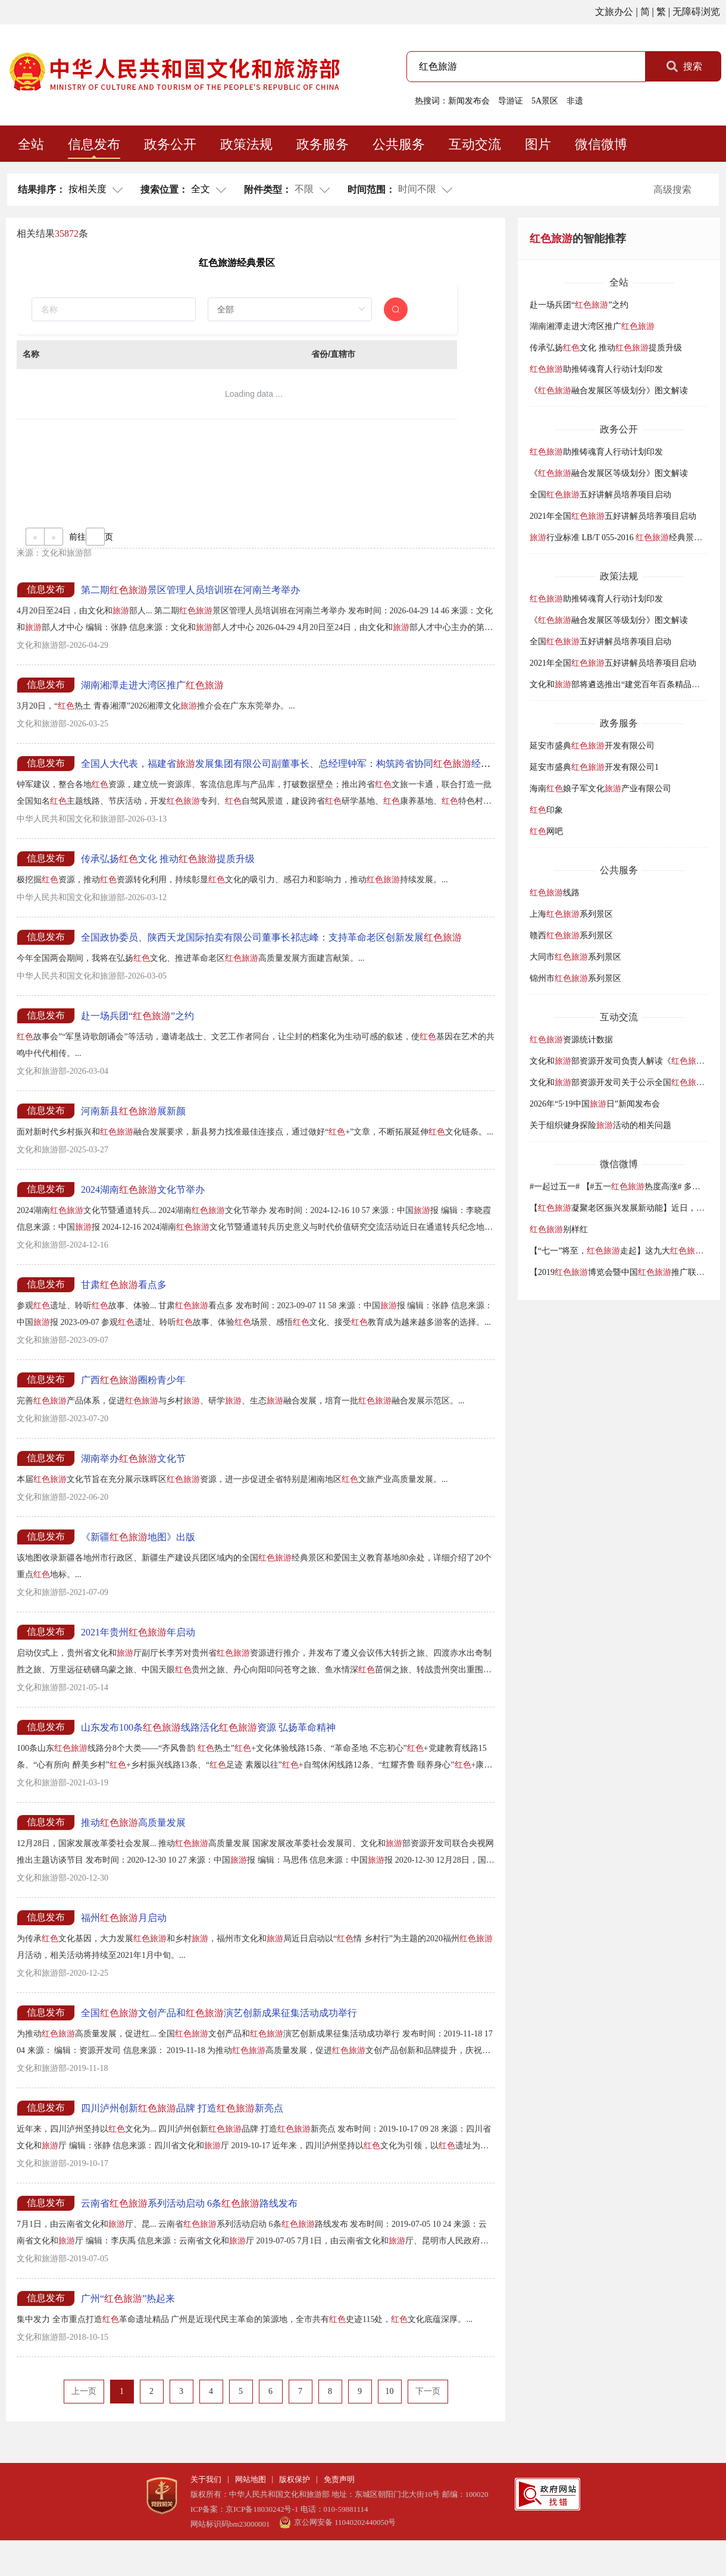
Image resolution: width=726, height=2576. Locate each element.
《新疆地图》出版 (138, 1537)
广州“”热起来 (128, 2298)
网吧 (546, 831)
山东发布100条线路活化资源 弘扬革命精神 (208, 1727)
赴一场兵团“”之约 (137, 1016)
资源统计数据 (571, 1039)
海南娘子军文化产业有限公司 (600, 788)
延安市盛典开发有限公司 (592, 745)
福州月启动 (124, 1918)
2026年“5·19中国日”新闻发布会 (595, 1103)
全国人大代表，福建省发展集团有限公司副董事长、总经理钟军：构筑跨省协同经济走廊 (295, 764)
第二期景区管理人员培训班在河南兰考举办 (190, 590)
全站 (31, 144)
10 (390, 2391)
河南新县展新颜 (133, 1111)
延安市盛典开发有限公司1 (594, 767)
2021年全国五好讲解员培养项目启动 (613, 516)
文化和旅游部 (67, 553)
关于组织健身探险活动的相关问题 (600, 1125)
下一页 (427, 2391)
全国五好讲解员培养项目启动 (600, 494)
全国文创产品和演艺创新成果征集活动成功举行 (219, 2013)
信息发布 (94, 144)
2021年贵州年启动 (138, 1632)
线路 (555, 892)
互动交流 (475, 144)
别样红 (559, 1229)
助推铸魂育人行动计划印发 (596, 369)
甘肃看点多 (124, 1285)
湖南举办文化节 (133, 1458)
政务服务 (322, 144)
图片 (538, 144)
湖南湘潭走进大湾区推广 (152, 685)
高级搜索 (672, 189)
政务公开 (170, 144)
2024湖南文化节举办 (143, 1189)
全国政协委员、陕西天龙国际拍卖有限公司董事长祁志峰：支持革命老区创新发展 (271, 937)
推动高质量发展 (133, 1822)
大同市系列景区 (575, 956)
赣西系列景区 (571, 935)
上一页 (83, 2391)
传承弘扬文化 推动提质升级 (168, 859)
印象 (546, 810)
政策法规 (246, 144)
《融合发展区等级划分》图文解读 (609, 390)
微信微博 (601, 144)
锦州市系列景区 (575, 978)
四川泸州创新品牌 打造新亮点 (182, 2108)
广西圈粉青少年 (133, 1380)
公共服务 (399, 144)
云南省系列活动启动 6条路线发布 (189, 2203)
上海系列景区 (571, 914)
